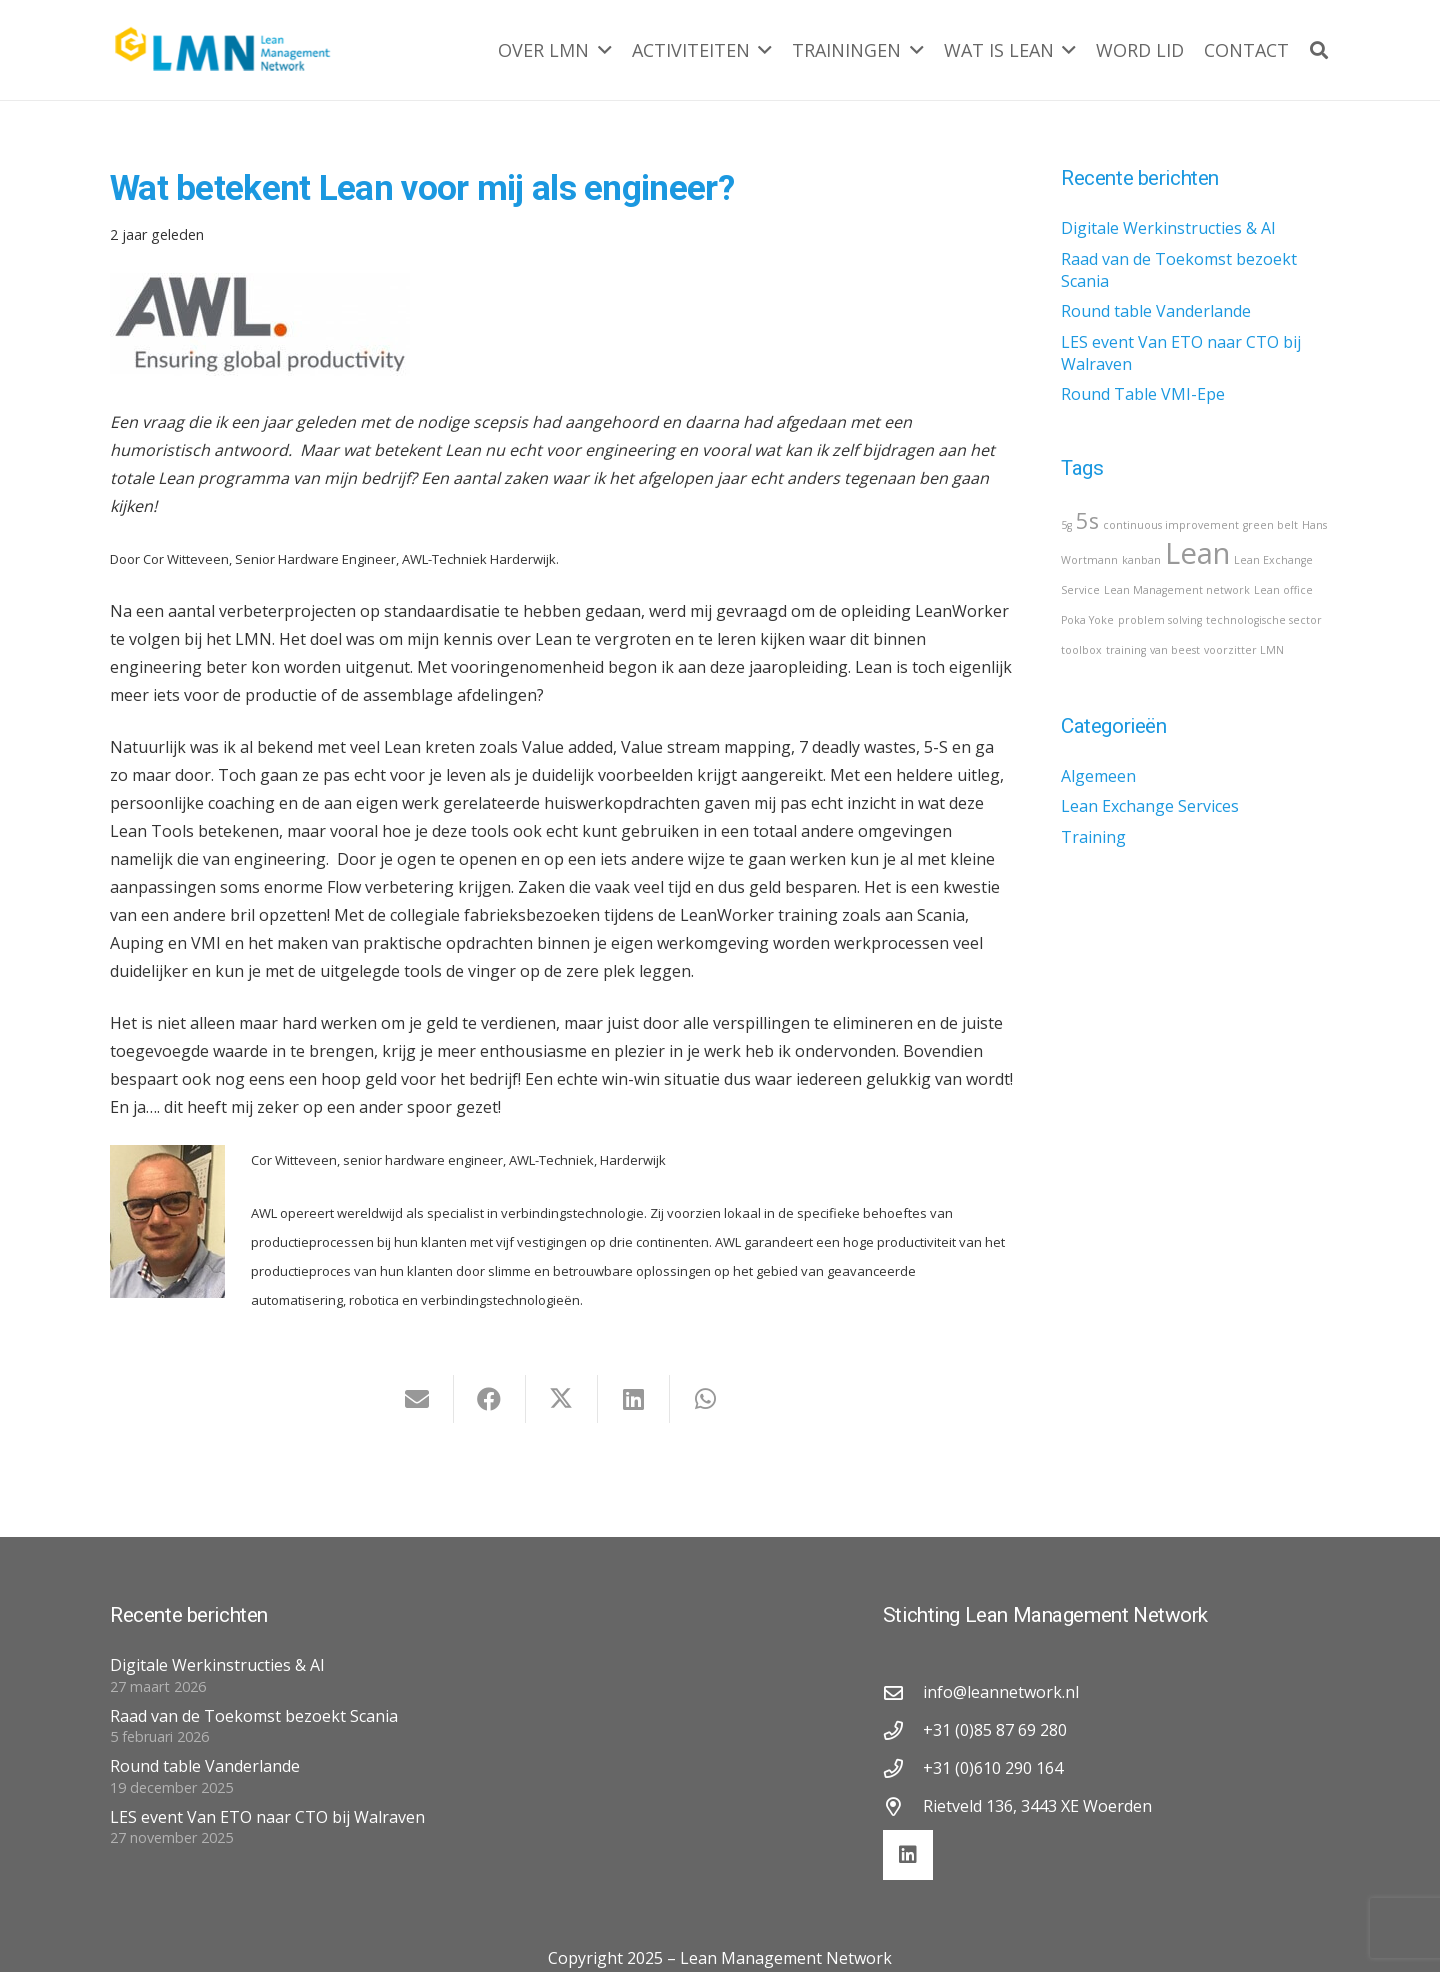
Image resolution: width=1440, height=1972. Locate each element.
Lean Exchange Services (1150, 806)
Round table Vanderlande (1156, 311)
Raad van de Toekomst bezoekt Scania (254, 1716)
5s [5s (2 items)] (1087, 520)
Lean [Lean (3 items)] (1197, 553)
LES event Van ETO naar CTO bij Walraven (267, 1817)
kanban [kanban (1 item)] (1141, 560)
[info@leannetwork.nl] (903, 1692)
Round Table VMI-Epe (1143, 394)
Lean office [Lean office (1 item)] (1283, 590)
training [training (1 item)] (1126, 650)
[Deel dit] (490, 1399)
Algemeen (1098, 776)
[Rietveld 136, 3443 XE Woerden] (903, 1806)
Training (1093, 837)
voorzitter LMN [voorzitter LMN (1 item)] (1244, 650)
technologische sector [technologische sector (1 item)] (1264, 620)
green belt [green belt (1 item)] (1270, 525)
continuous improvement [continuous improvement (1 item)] (1171, 525)
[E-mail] (418, 1399)
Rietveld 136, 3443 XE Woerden (1037, 1806)
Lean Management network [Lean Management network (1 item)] (1177, 590)
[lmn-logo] (223, 50)
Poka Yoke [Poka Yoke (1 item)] (1087, 620)
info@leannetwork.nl (1001, 1692)
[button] (600, 50)
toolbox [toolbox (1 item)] (1081, 650)
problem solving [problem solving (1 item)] (1160, 620)
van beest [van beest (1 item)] (1175, 650)
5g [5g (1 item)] (1066, 525)
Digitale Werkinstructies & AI (1168, 228)
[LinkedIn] (908, 1855)
